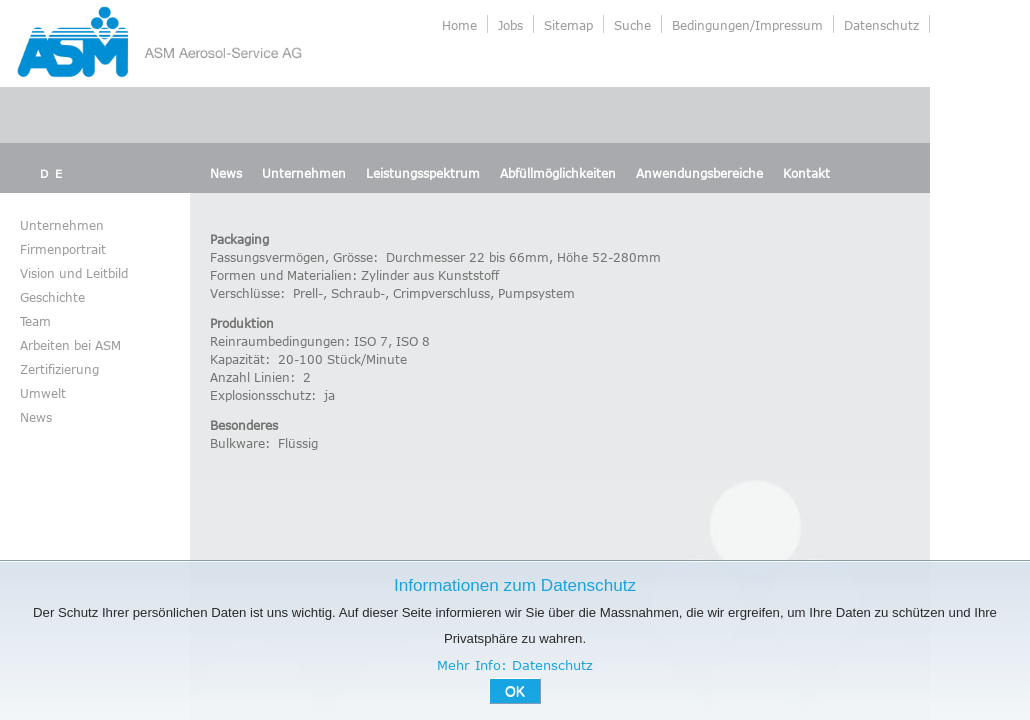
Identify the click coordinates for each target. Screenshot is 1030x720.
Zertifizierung (59, 369)
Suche (632, 25)
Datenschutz (881, 25)
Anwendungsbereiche (699, 173)
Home (459, 25)
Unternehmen (304, 173)
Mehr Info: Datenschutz (515, 665)
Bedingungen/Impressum (747, 25)
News (226, 173)
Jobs (510, 25)
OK (515, 691)
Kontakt (806, 173)
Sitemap (568, 25)
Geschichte (52, 297)
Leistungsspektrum (423, 173)
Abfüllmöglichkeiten (558, 173)
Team (35, 321)
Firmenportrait (63, 249)
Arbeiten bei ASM (70, 345)
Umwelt (43, 393)
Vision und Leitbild (74, 273)
